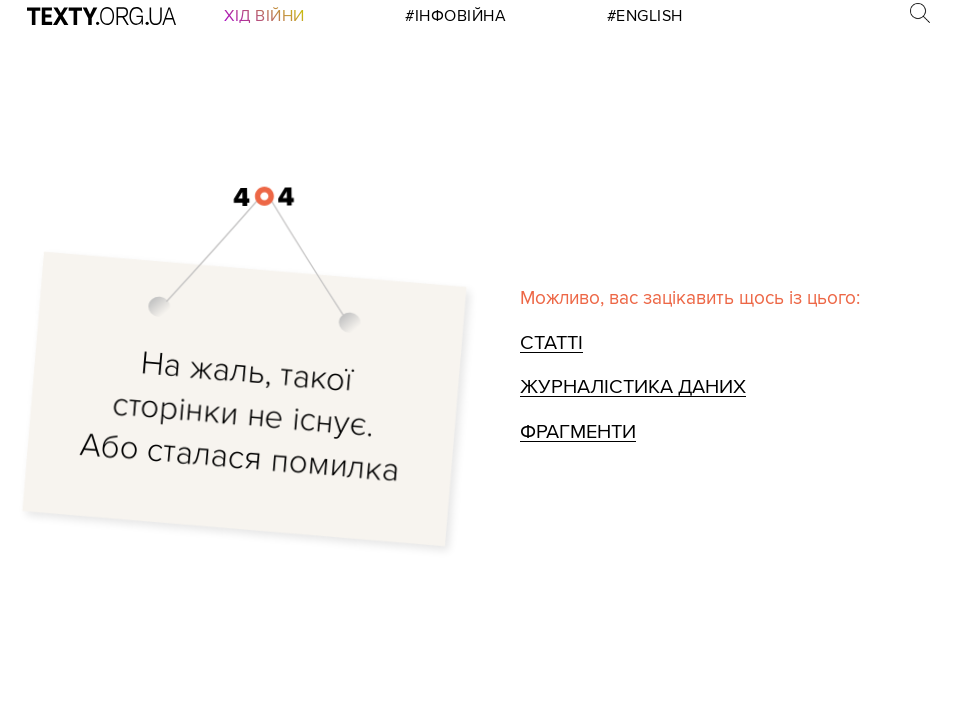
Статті (551, 344)
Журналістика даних (629, 387)
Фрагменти (576, 430)
